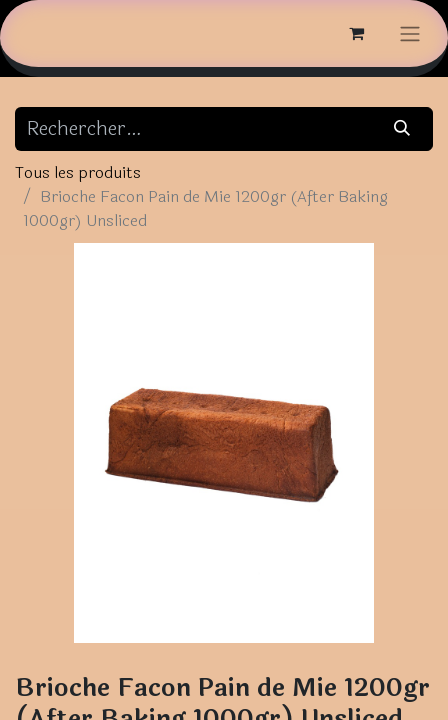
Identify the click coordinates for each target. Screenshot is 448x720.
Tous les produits (78, 172)
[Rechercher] (402, 129)
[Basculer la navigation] (410, 33)
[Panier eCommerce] (356, 33)
